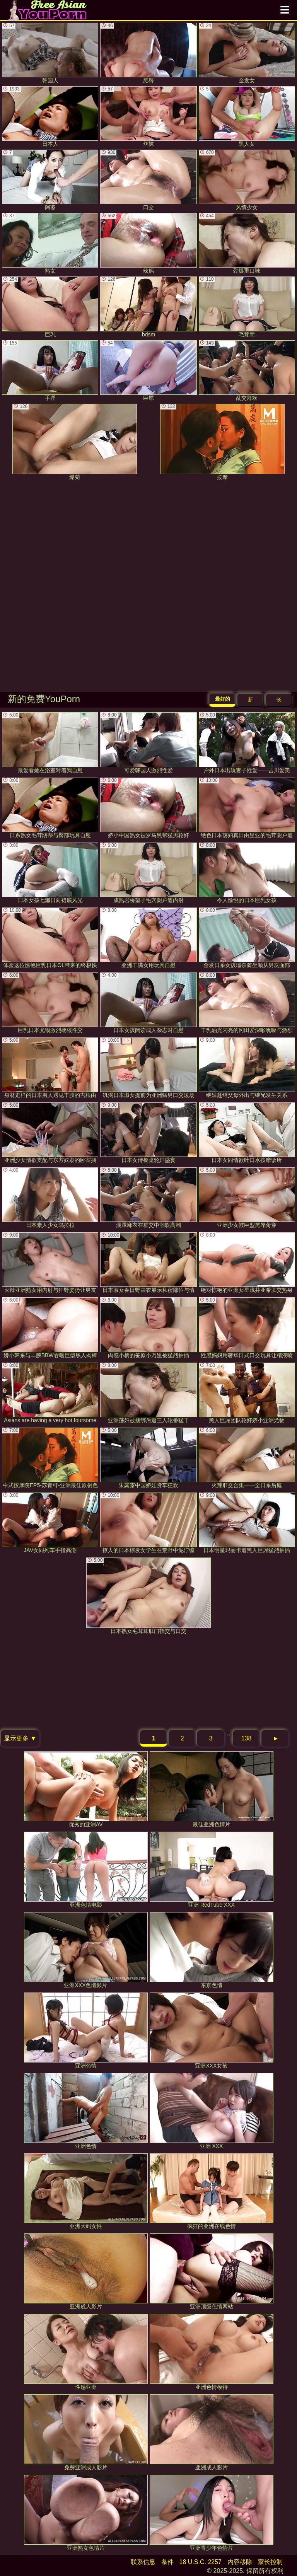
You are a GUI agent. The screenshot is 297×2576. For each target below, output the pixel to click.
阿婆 (50, 180)
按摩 (222, 442)
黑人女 (247, 116)
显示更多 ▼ (20, 1738)
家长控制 (270, 2562)
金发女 (247, 53)
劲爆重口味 (247, 243)
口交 (148, 180)
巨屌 (148, 370)
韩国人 (50, 53)
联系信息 (143, 2562)
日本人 (50, 116)
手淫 (50, 370)
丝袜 (148, 116)
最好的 (222, 699)
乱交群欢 (247, 370)
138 (246, 1738)
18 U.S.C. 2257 (200, 2562)
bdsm (148, 306)
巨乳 (50, 306)
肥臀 (148, 53)
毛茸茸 (247, 306)
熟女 (50, 243)
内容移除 (239, 2562)
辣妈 (148, 243)
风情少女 (247, 180)
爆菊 (74, 442)
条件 (167, 2562)
